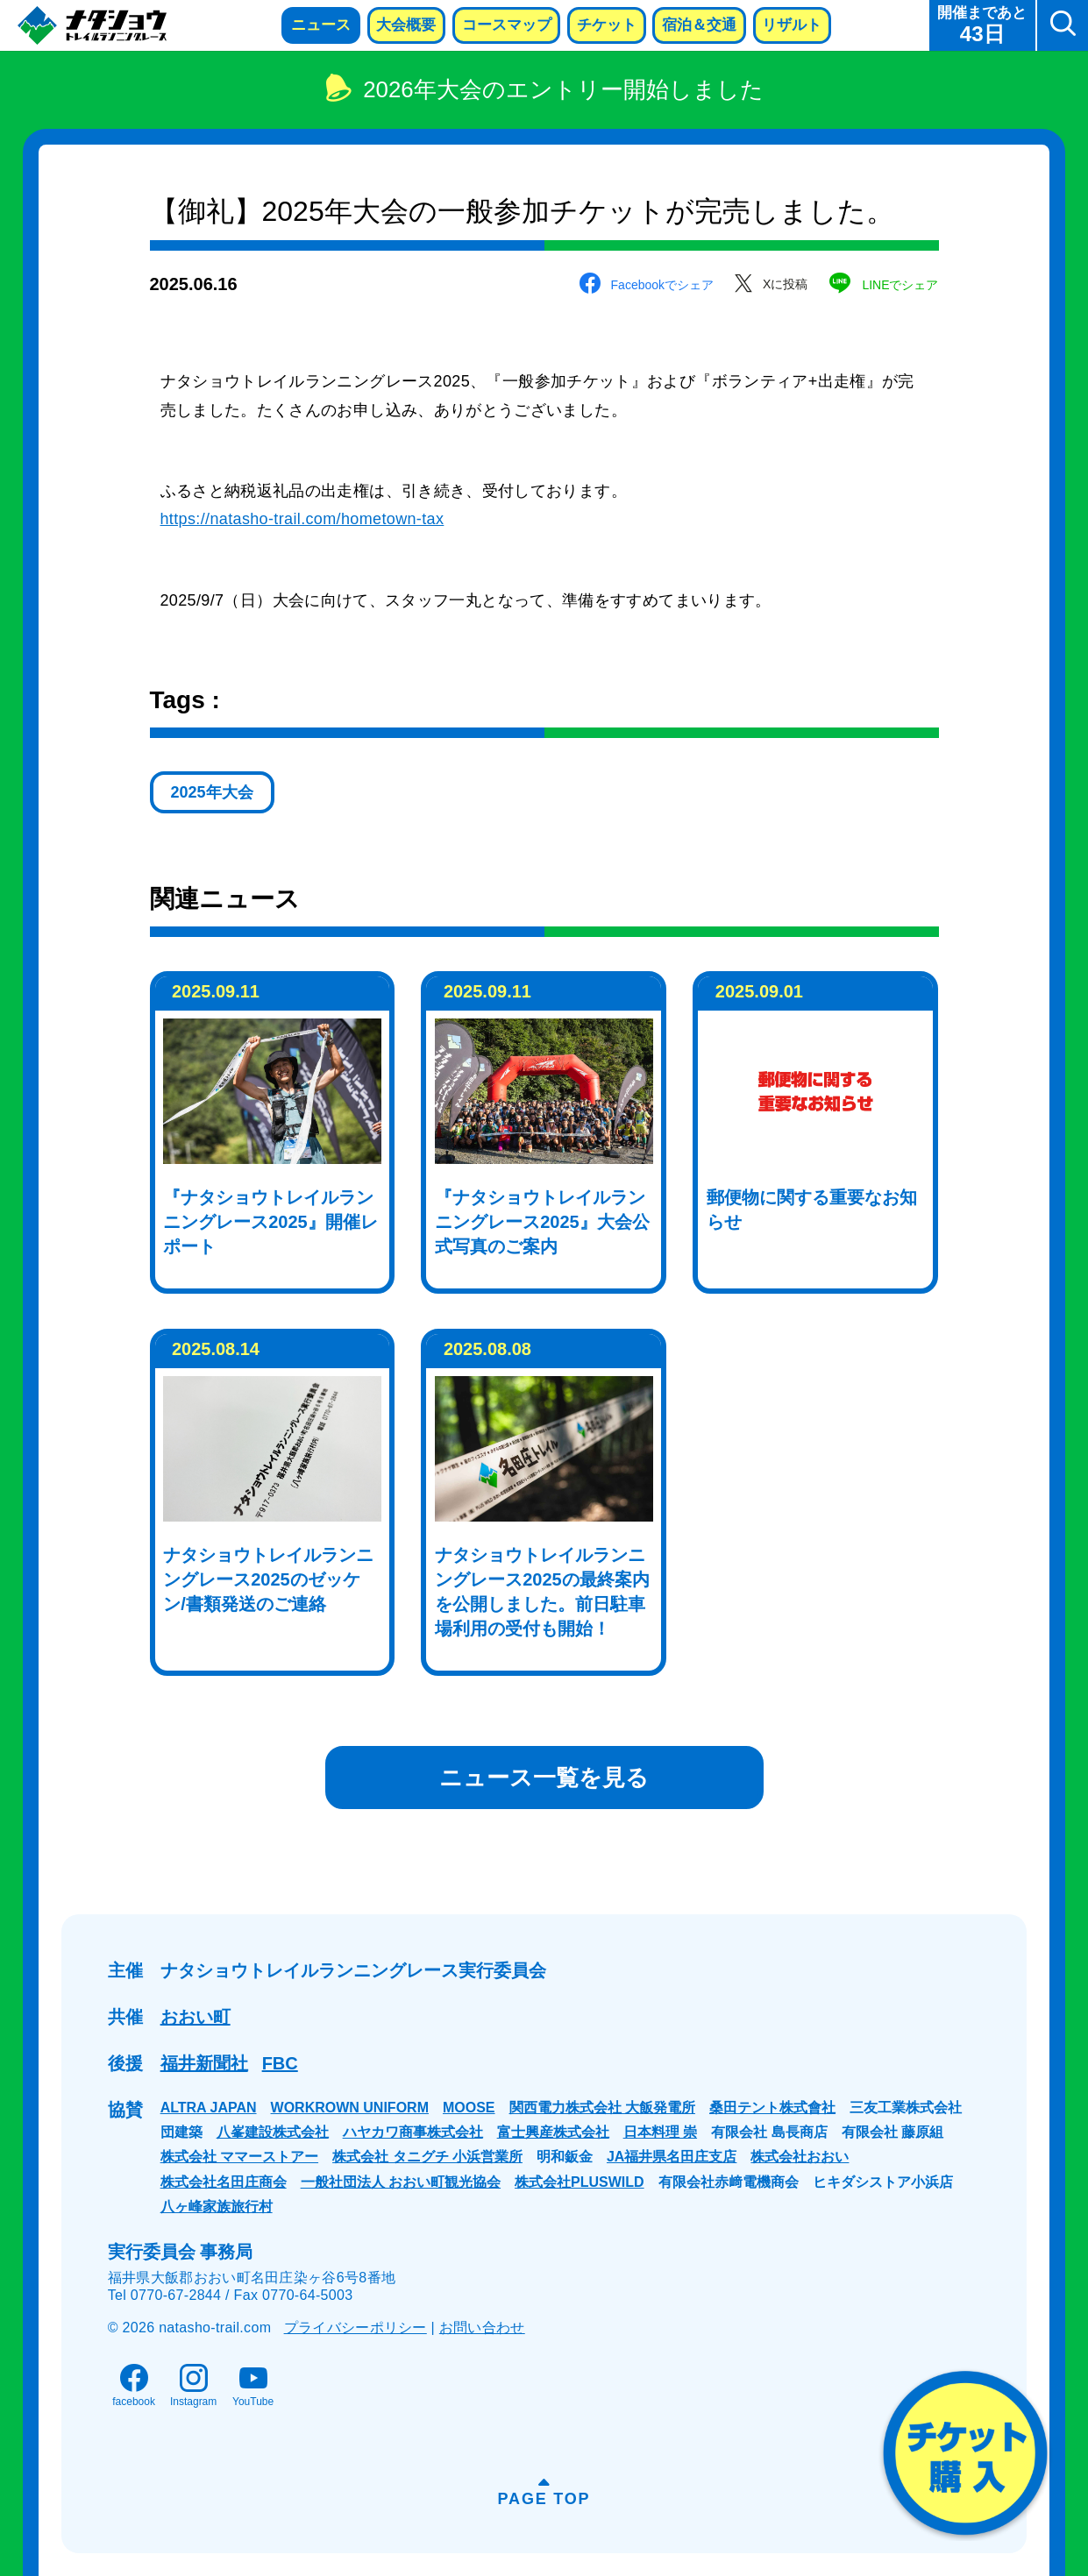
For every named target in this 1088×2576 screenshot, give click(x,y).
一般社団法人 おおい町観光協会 (401, 2182)
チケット (606, 25)
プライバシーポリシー (355, 2327)
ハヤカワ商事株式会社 (413, 2132)
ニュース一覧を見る (544, 1777)
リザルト (791, 25)
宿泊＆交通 (699, 25)
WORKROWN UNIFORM (350, 2107)
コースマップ (506, 25)
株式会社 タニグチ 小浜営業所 (427, 2156)
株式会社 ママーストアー (239, 2156)
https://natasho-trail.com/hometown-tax (302, 519)
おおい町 (195, 2016)
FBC (280, 2063)
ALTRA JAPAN (208, 2107)
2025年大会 (212, 792)
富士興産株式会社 (553, 2132)
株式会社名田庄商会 (223, 2182)
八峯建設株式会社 (273, 2132)
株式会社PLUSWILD (579, 2182)
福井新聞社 (204, 2063)
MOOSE (469, 2107)
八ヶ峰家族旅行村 (216, 2206)
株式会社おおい (799, 2156)
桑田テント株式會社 (772, 2107)
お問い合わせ (482, 2327)
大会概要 (406, 25)
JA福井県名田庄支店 (671, 2156)
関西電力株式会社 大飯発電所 (602, 2107)
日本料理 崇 (660, 2132)
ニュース (321, 25)
